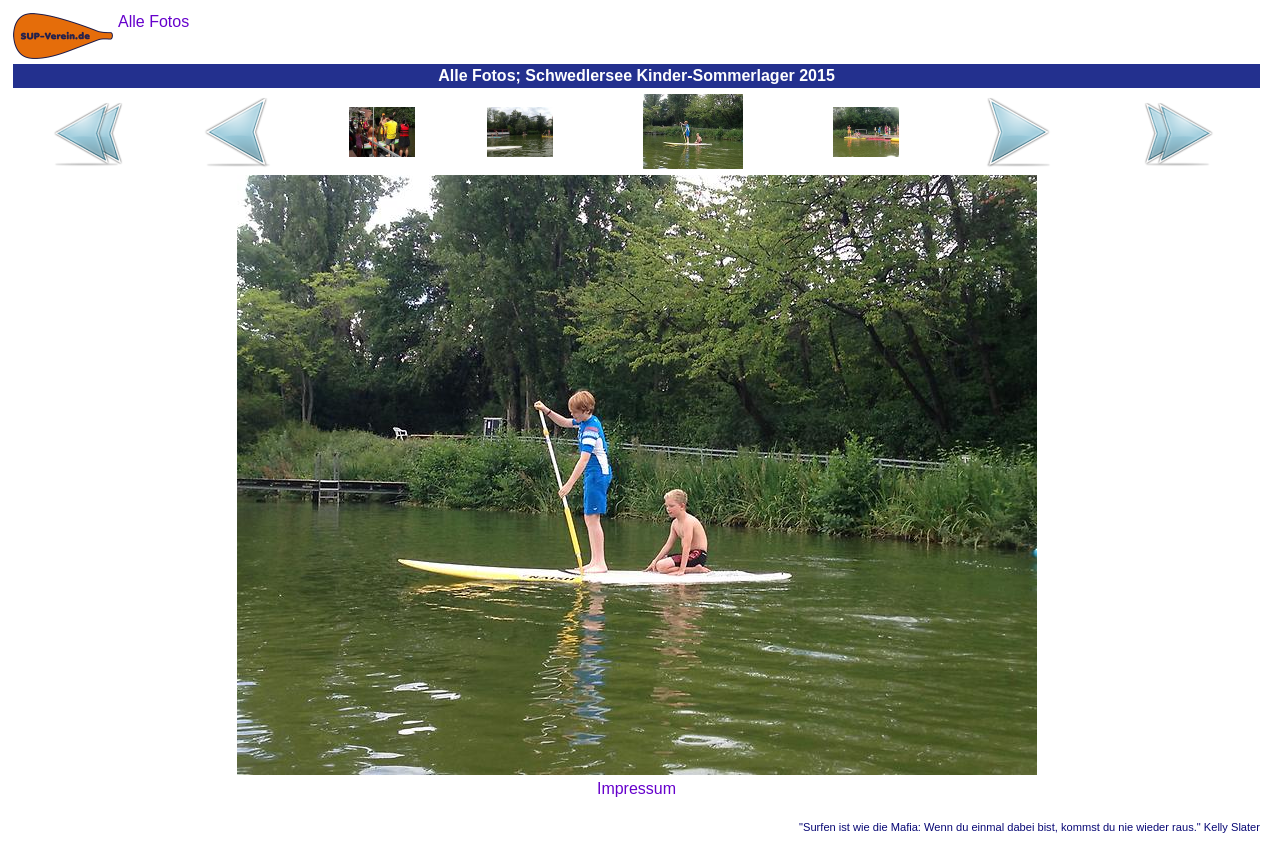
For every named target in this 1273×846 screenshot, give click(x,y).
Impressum (636, 788)
